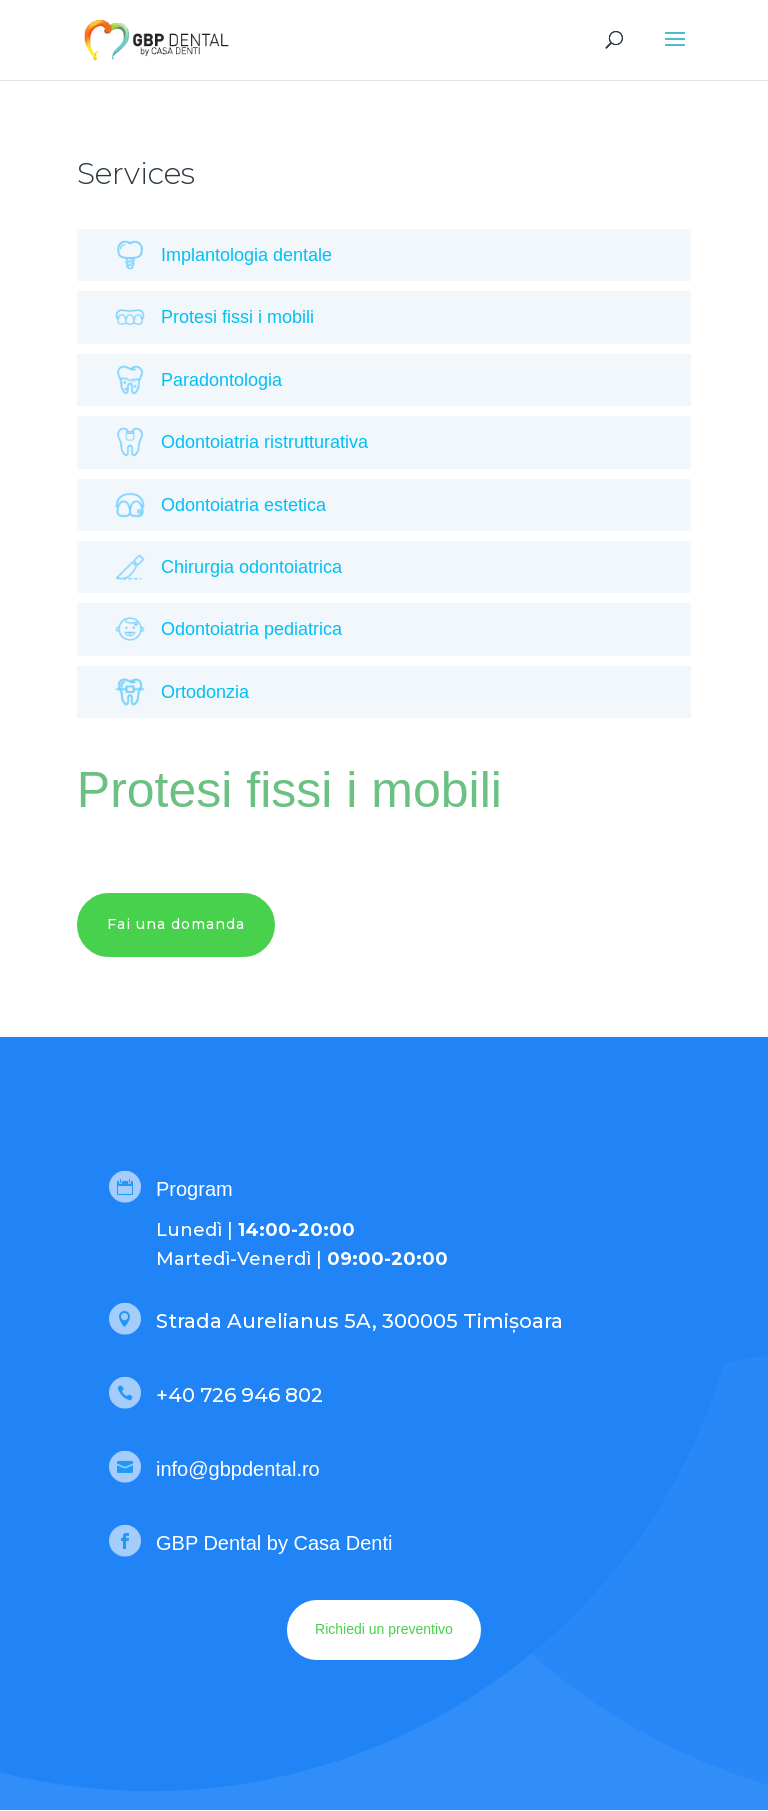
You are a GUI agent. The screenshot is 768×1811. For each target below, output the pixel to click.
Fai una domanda (176, 924)
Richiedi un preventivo (384, 1629)
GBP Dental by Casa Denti (274, 1543)
